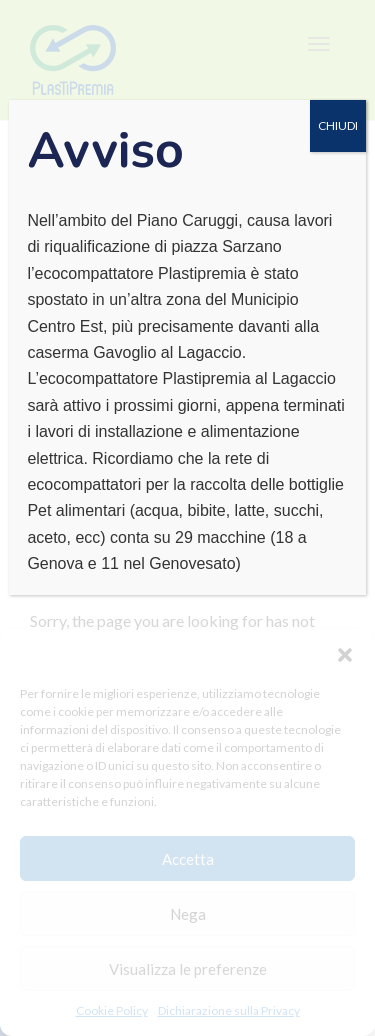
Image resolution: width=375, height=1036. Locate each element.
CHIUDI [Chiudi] (338, 125)
